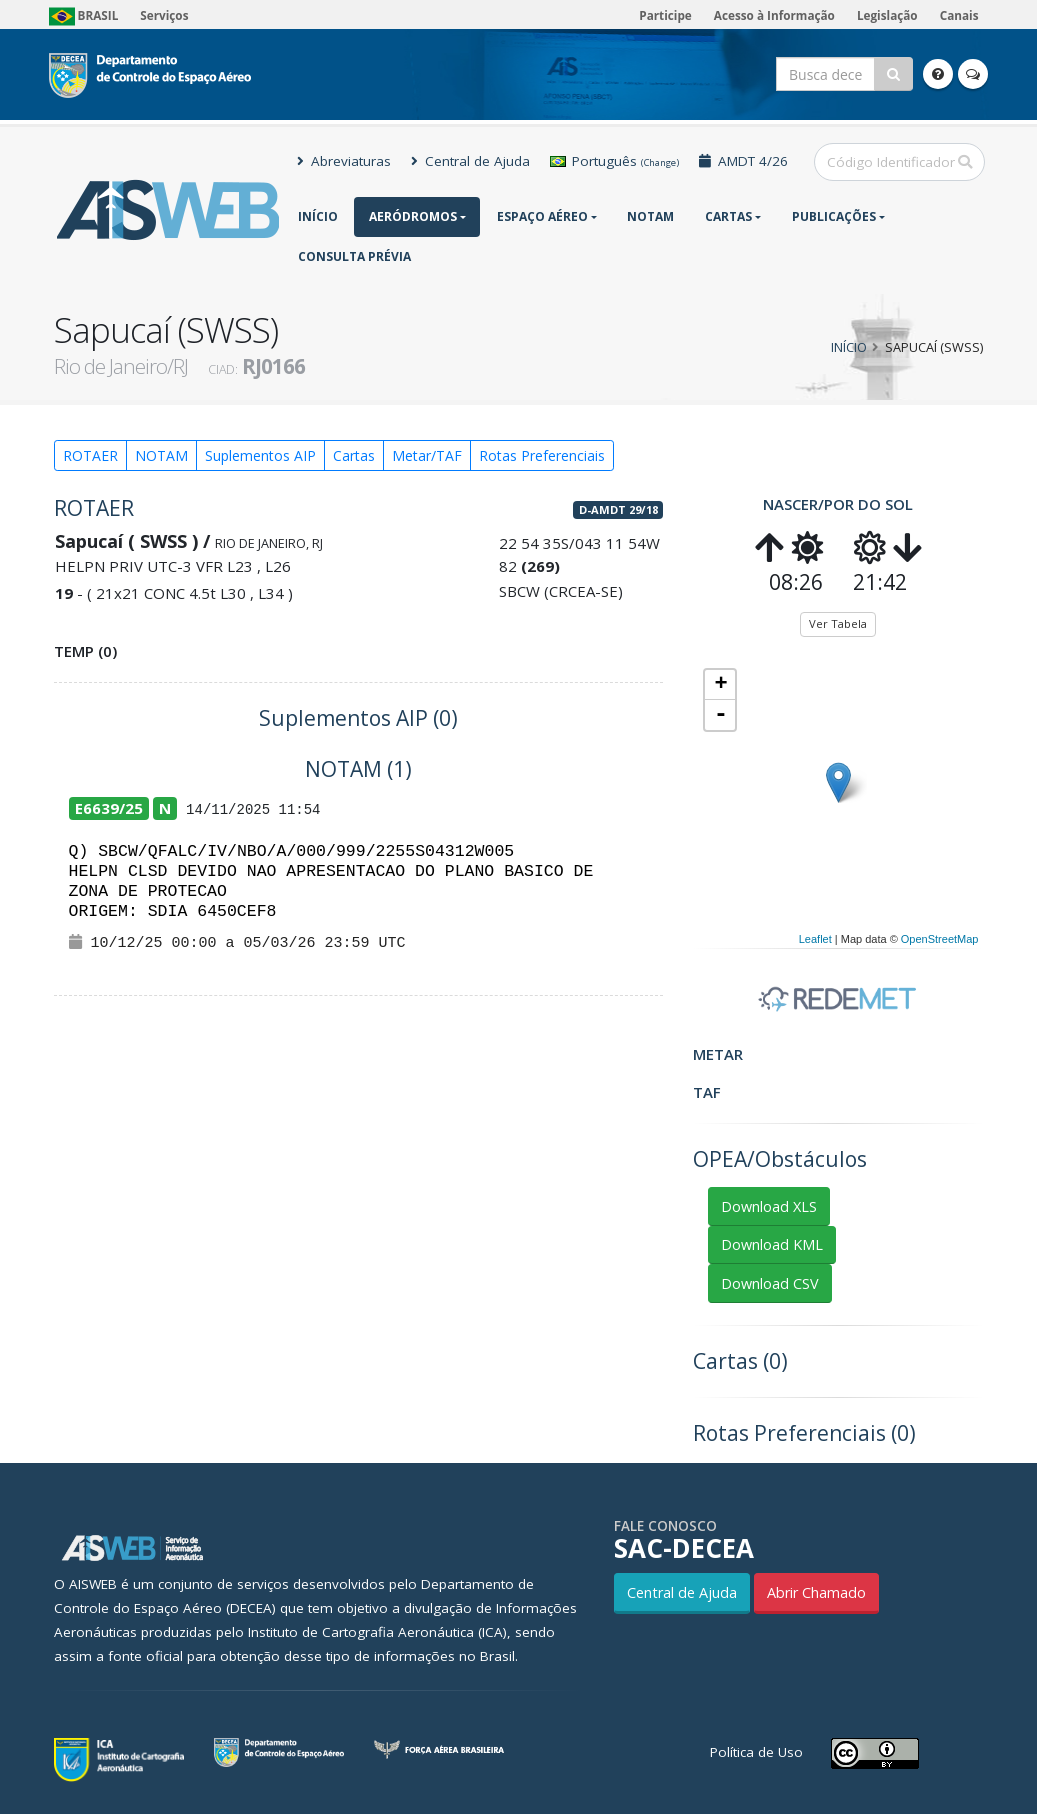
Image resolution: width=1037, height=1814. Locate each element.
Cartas (728, 216)
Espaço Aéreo (542, 216)
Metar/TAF (427, 455)
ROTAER (90, 455)
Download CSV (770, 1283)
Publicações (834, 216)
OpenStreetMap (940, 939)
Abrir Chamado (816, 1592)
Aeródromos (413, 216)
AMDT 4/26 (743, 161)
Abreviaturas (344, 161)
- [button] (721, 715)
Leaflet (815, 939)
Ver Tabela (838, 623)
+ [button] (720, 685)
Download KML (772, 1244)
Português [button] (614, 161)
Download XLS (769, 1206)
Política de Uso (756, 1752)
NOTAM (650, 216)
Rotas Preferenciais (542, 455)
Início (318, 216)
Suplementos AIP (260, 455)
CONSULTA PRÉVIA (354, 256)
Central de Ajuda (470, 161)
